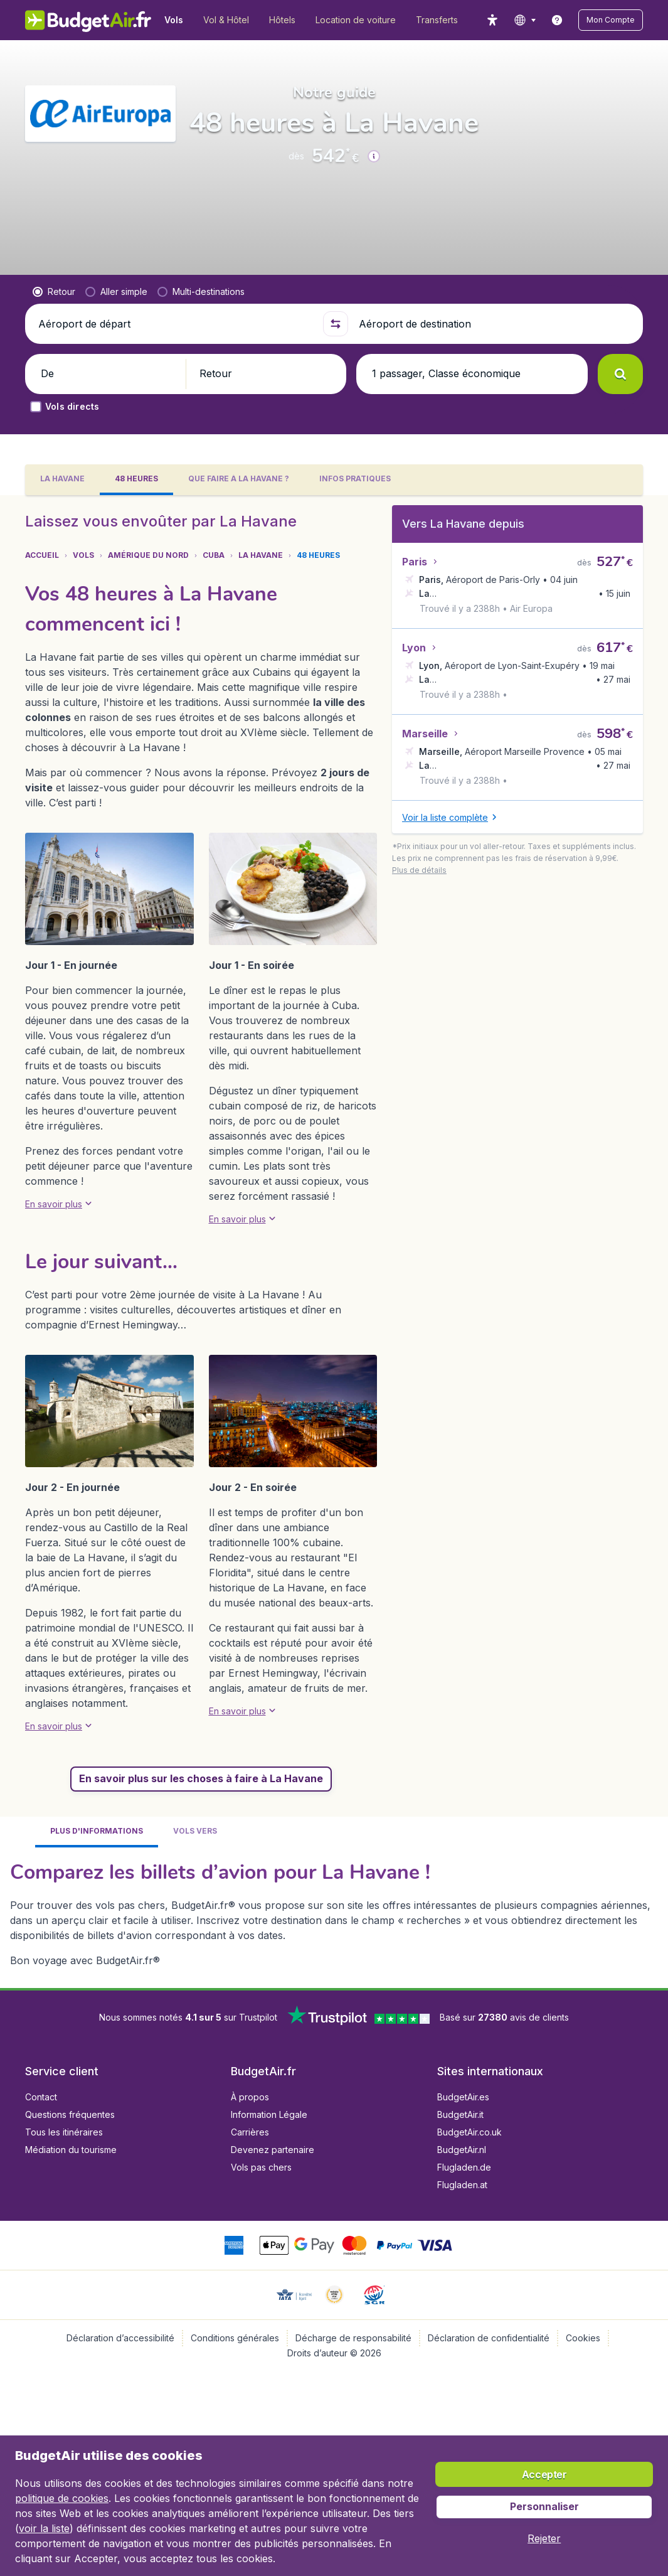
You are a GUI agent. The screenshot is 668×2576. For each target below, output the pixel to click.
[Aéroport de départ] (175, 324)
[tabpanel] (334, 1241)
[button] (610, 20)
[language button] (525, 20)
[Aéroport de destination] (496, 324)
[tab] (62, 479)
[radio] (54, 292)
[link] (557, 20)
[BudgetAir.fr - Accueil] (88, 20)
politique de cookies (62, 2498)
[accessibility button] (492, 20)
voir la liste (44, 2528)
